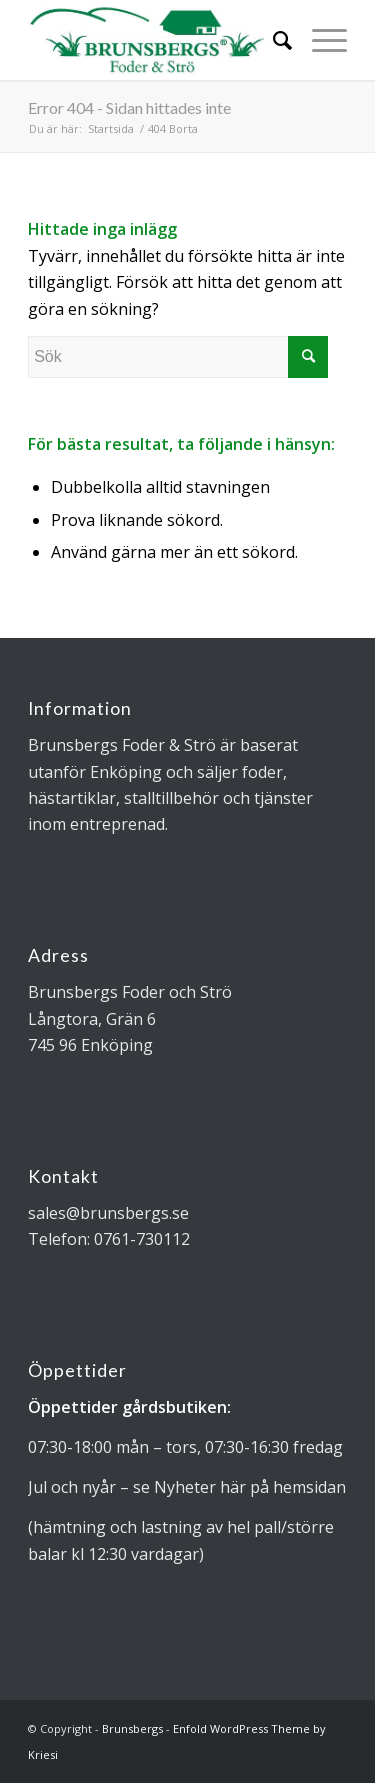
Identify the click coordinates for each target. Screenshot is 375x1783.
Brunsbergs (132, 1728)
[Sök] (272, 40)
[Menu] (319, 40)
